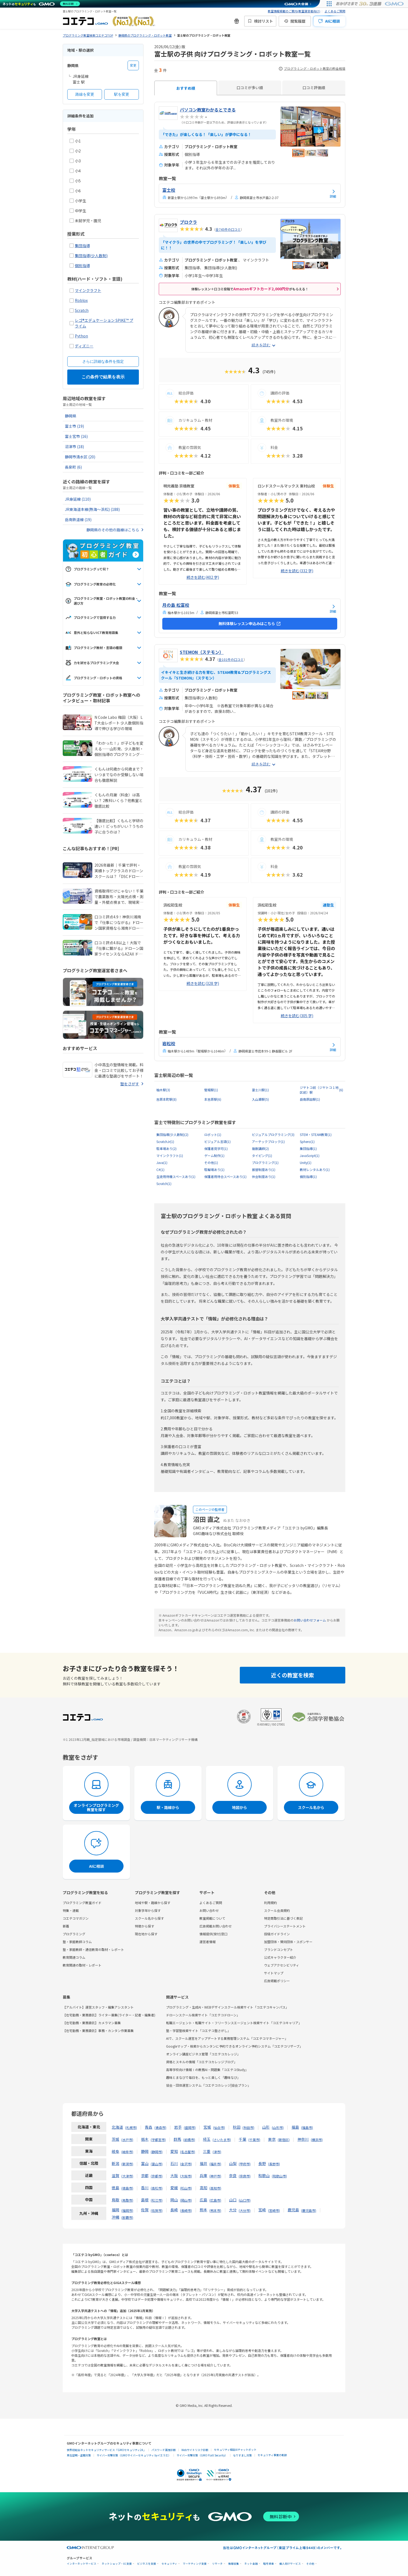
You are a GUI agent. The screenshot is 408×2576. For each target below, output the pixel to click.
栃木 (145, 2139)
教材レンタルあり (315, 1169)
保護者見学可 (216, 1148)
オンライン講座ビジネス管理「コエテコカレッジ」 (203, 2054)
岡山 (174, 2199)
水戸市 (127, 2139)
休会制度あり (263, 1176)
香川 (145, 2187)
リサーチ (217, 2563)
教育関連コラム (74, 1957)
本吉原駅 (212, 1099)
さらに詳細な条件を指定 (103, 361)
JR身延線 (78, 499)
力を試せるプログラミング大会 (92, 663)
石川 (174, 2163)
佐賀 (145, 2209)
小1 (75, 141)
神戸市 (215, 2176)
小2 (75, 151)
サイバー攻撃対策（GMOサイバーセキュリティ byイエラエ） (134, 2455)
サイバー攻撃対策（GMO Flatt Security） (202, 2455)
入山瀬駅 (260, 1099)
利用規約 (270, 1902)
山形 (266, 2127)
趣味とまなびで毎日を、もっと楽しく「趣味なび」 (203, 2077)
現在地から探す (146, 1934)
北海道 (117, 2127)
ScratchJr (165, 1141)
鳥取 (115, 2199)
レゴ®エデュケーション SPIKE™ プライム (104, 323)
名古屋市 (187, 2151)
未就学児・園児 (85, 220)
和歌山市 (279, 2176)
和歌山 (264, 2175)
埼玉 (206, 2139)
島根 (145, 2199)
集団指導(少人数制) (91, 255)
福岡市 (127, 2210)
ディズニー (84, 345)
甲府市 (244, 2164)
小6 (75, 190)
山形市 (278, 2127)
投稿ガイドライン (277, 1934)
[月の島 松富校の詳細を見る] (249, 608)
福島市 (307, 2127)
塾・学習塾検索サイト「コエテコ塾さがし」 (198, 2030)
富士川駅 (260, 1089)
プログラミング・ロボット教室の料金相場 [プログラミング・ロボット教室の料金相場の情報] (312, 69)
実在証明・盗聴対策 (79, 2455)
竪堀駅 (211, 1089)
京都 (145, 2175)
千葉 (242, 2139)
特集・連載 (71, 1910)
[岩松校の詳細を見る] (249, 1046)
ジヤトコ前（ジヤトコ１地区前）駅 (321, 1089)
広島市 (215, 2200)
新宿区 (284, 2139)
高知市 (215, 2188)
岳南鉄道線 (78, 519)
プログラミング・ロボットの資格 (93, 678)
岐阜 (115, 2151)
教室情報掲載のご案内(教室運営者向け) (294, 11)
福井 (203, 2163)
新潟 (115, 2163)
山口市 (244, 2200)
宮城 (207, 2127)
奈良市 (244, 2176)
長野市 (274, 2164)
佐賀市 (156, 2210)
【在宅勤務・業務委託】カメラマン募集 (92, 2022)
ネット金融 (251, 2563)
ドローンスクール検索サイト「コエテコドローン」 (203, 2015)
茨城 (115, 2139)
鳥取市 (127, 2200)
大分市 (244, 2210)
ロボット (212, 1134)
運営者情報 (207, 1941)
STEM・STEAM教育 (316, 1134)
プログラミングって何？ (87, 569)
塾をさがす (129, 1083)
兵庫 (203, 2175)
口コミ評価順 (314, 87)
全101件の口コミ (231, 659)
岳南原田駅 (310, 1099)
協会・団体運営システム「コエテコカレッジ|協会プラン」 (208, 2085)
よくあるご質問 (335, 11)
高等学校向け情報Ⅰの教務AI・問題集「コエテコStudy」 (207, 2069)
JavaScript (309, 1155)
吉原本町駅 (166, 1099)
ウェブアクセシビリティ (281, 1965)
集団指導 (82, 245)
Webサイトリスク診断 (194, 2450)
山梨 (233, 2163)
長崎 (174, 2209)
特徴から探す (144, 1926)
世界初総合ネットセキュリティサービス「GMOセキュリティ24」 (106, 2450)
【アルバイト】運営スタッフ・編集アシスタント (98, 2007)
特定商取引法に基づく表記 (283, 1918)
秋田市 (248, 2127)
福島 (295, 2127)
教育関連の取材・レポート (82, 1965)
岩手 (178, 2127)
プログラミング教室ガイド (82, 1902)
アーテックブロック (268, 1141)
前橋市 (189, 2139)
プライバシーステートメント (285, 1926)
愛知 (174, 2151)
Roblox (81, 300)
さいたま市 (222, 2139)
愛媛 (174, 2187)
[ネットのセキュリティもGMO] (41, 4)
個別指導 (82, 265)
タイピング (262, 1155)
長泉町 (73, 467)
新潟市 (127, 2164)
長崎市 (186, 2210)
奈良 (233, 2175)
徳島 (115, 2187)
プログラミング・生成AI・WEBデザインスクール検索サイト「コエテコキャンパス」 (227, 2007)
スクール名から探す (149, 1918)
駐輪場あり (214, 1169)
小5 (75, 180)
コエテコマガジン (76, 1918)
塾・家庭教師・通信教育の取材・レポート (93, 1949)
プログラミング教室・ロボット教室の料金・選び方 (101, 600)
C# (160, 1169)
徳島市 (127, 2188)
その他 (211, 1162)
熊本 (203, 2209)
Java (161, 1162)
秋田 (236, 2127)
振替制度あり (263, 1169)
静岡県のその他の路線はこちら (112, 529)
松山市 (186, 2188)
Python (81, 336)
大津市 (127, 2176)
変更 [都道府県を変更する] (133, 65)
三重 (206, 2151)
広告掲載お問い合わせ (215, 1926)
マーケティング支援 (195, 2563)
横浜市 (317, 2139)
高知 (203, 2187)
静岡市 (156, 2151)
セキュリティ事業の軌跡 (272, 2455)
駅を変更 (121, 94)
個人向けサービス (290, 2563)
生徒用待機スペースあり (175, 1176)
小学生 (77, 200)
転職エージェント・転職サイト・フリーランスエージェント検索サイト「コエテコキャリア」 (234, 2022)
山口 (233, 2199)
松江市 (156, 2200)
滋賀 (115, 2175)
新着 (66, 1926)
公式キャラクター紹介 (280, 1957)
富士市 (74, 426)
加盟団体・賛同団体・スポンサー (288, 1941)
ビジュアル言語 (217, 1141)
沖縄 (115, 2217)
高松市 (156, 2188)
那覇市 (127, 2217)
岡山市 (186, 2200)
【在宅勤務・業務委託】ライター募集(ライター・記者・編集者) (109, 2015)
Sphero (307, 1141)
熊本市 (215, 2210)
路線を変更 (84, 94)
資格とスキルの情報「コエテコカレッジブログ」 (201, 2061)
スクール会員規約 (277, 1910)
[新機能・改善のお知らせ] (236, 21)
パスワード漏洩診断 (164, 2450)
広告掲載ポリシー (277, 1980)
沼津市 (74, 446)
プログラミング (265, 1162)
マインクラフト (88, 290)
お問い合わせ (209, 1910)
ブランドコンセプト (278, 1949)
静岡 (145, 2151)
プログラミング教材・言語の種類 (93, 647)
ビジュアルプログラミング (273, 1134)
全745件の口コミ (228, 229)
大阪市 (186, 2176)
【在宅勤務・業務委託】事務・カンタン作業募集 (98, 2030)
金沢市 (186, 2164)
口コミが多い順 (250, 87)
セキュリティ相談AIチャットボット (235, 2450)
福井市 (215, 2164)
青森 (148, 2127)
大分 (233, 2209)
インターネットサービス (81, 2563)
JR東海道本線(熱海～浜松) (92, 509)
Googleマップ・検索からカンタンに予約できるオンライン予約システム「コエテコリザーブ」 (234, 2046)
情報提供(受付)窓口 (213, 1934)
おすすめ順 (185, 88)
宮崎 (262, 2209)
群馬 (177, 2139)
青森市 (160, 2127)
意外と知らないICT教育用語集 (91, 632)
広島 (203, 2199)
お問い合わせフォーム (310, 1620)
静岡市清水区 (80, 456)
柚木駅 (163, 1089)
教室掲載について (212, 1918)
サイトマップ (273, 1973)
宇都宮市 (158, 2139)
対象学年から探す (148, 1910)
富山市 (156, 2164)
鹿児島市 (308, 2210)
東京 (272, 2139)
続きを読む (261, 345)
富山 (145, 2163)
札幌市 (131, 2127)
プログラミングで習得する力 (90, 617)
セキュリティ (169, 2563)
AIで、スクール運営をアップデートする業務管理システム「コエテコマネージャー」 (227, 2038)
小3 (75, 160)
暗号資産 (268, 2563)
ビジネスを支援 (146, 2563)
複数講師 (260, 1148)
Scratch (82, 310)
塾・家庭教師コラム (77, 1941)
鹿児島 (293, 2209)
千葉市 (254, 2139)
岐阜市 (127, 2151)
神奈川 (303, 2139)
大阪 (174, 2175)
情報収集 (233, 2563)
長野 (262, 2163)
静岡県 (70, 416)
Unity (305, 1162)
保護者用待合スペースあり (225, 1176)
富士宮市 (76, 436)
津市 (217, 2151)
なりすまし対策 (242, 2455)
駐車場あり (166, 1148)
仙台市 (219, 2127)
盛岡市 (190, 2127)
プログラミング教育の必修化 (90, 584)
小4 (75, 170)
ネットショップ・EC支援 (117, 2563)
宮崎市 (274, 2210)
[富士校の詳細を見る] (249, 193)
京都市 (156, 2176)
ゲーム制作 (214, 1155)
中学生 (77, 210)
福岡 (115, 2209)
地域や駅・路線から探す (152, 1902)
